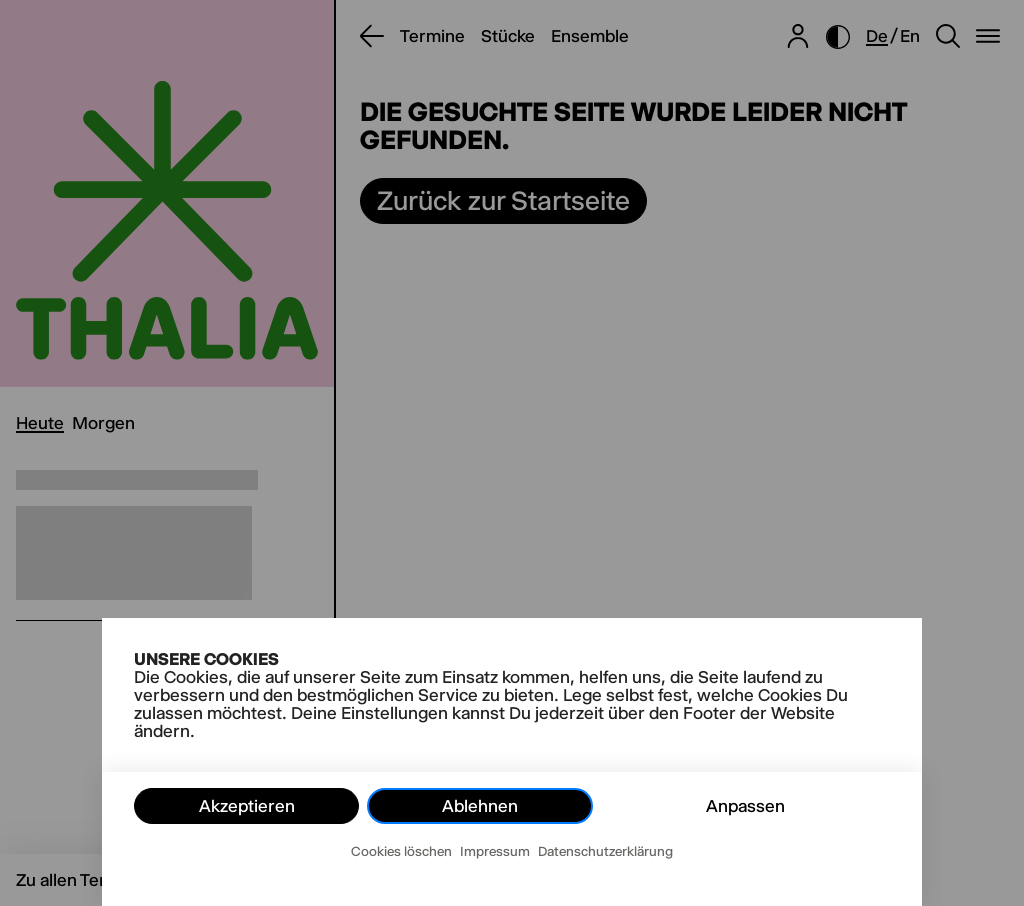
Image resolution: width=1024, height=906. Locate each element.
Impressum (495, 851)
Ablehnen (480, 806)
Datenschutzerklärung (605, 851)
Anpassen (745, 806)
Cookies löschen (401, 851)
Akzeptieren (247, 806)
